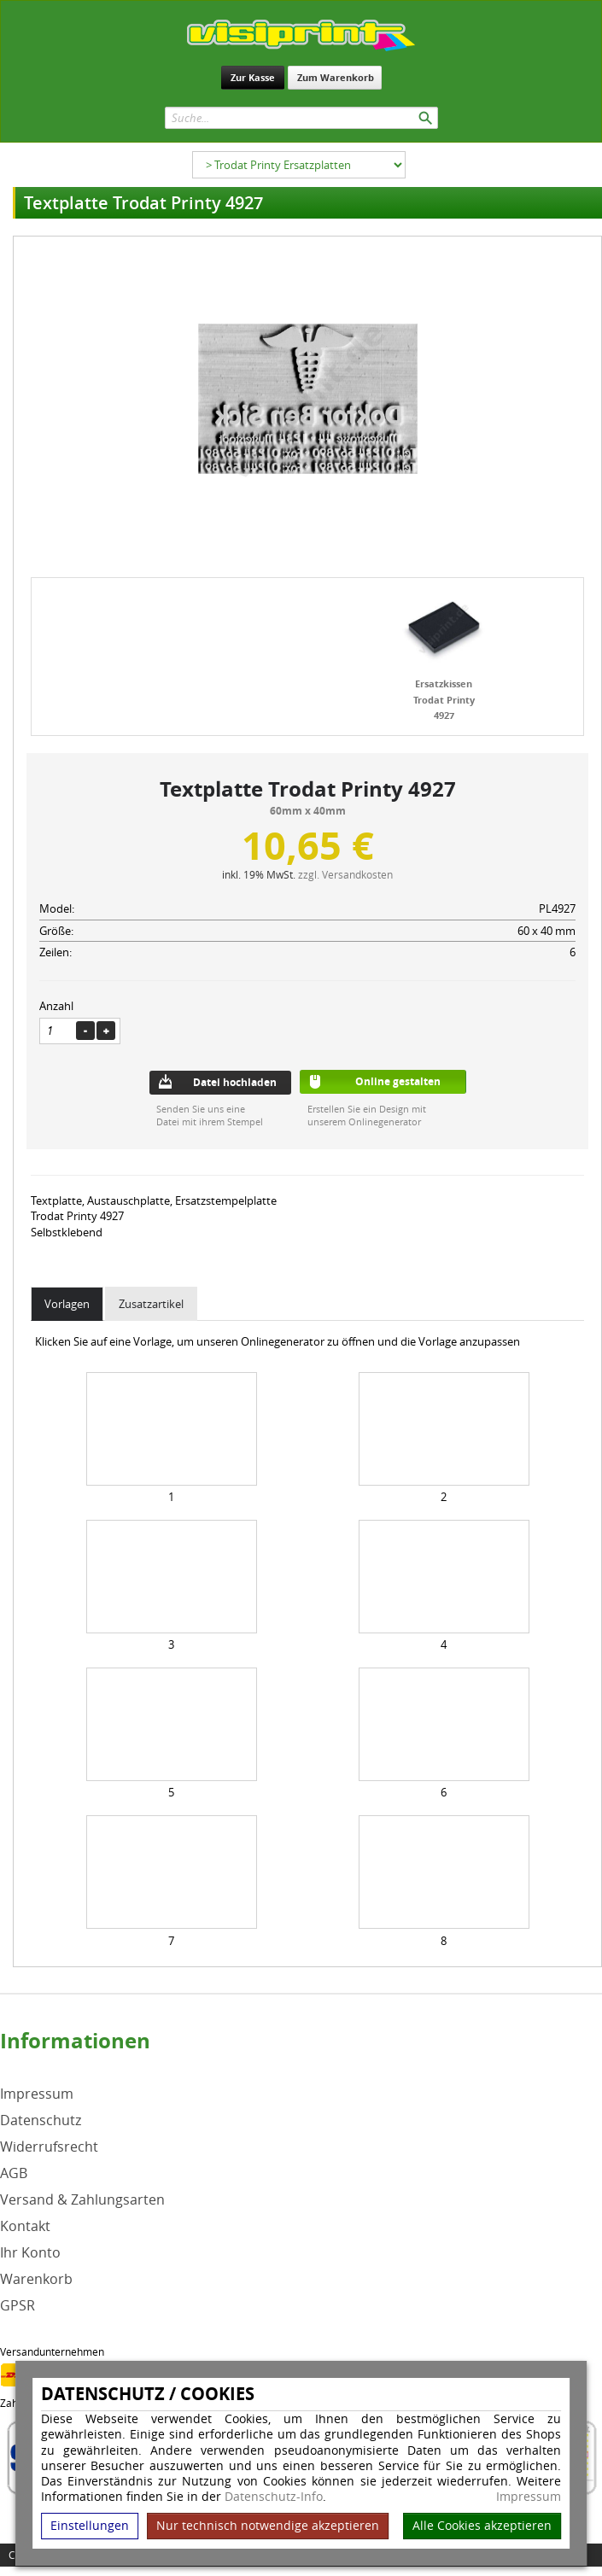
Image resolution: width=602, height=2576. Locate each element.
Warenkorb (36, 2279)
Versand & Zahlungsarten (82, 2200)
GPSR (17, 2306)
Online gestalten (398, 1081)
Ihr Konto (30, 2253)
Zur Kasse (253, 77)
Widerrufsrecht (49, 2147)
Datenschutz (40, 2120)
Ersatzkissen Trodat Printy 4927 (444, 699)
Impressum (528, 2496)
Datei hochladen (235, 1082)
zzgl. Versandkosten (345, 874)
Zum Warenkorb (335, 77)
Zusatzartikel (151, 1303)
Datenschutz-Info (274, 2496)
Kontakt (25, 2226)
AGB (13, 2173)
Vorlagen (67, 1303)
